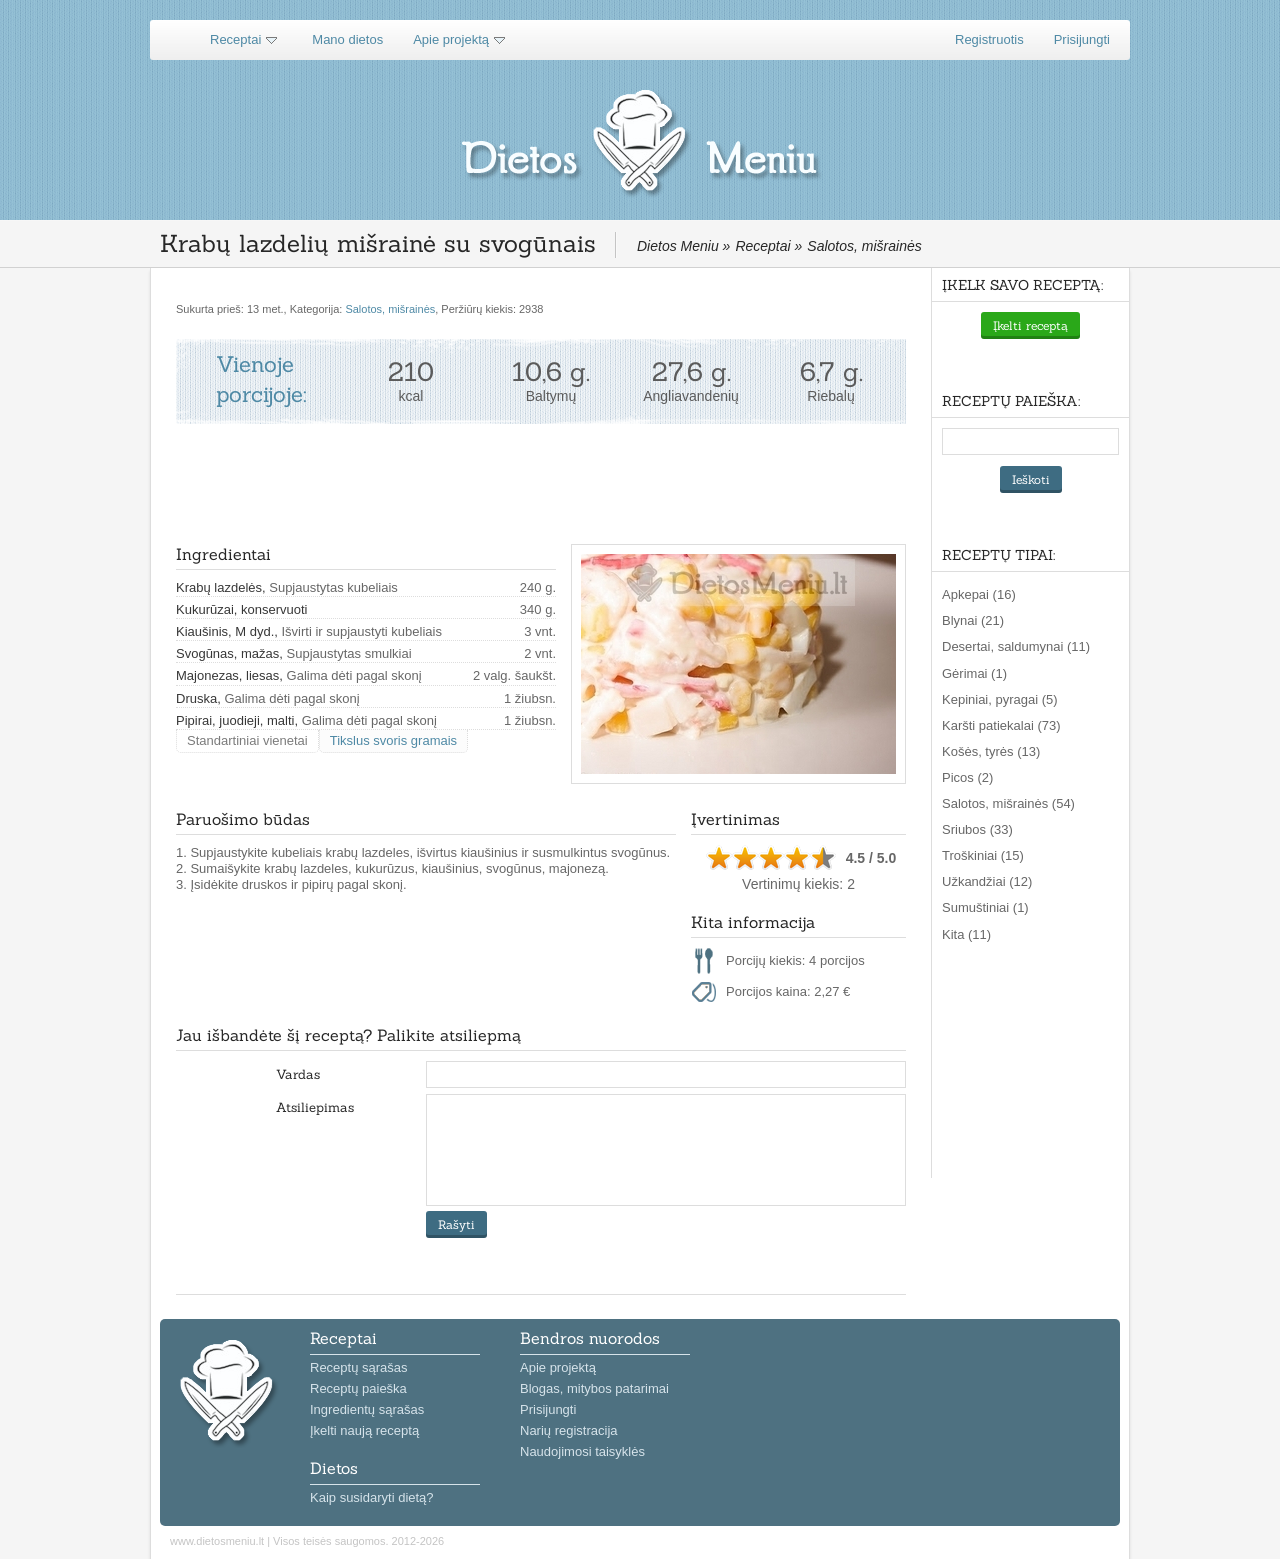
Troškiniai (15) (983, 855)
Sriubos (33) (977, 829)
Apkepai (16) (979, 594)
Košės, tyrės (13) (991, 751)
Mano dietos (347, 39)
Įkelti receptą (1030, 325)
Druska (196, 698)
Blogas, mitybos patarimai (594, 1388)
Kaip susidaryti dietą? (372, 1497)
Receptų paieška (358, 1388)
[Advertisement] (540, 484)
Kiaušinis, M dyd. (225, 631)
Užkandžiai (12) (987, 881)
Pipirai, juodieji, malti (235, 720)
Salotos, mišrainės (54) (1008, 803)
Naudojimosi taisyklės (582, 1451)
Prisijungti (1082, 39)
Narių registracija (569, 1430)
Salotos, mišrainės (390, 309)
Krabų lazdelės (219, 587)
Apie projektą (451, 39)
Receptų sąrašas (359, 1367)
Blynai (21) (973, 620)
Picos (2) (967, 777)
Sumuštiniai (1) (985, 907)
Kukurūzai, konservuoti (242, 609)
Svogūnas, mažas (227, 653)
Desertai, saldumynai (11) (1016, 646)
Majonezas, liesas (227, 675)
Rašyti (456, 1224)
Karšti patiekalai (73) (1001, 725)
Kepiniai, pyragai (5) (1000, 699)
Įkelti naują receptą (364, 1430)
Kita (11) (966, 934)
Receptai (235, 39)
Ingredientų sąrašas (367, 1409)
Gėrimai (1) (974, 673)
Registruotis (989, 39)
